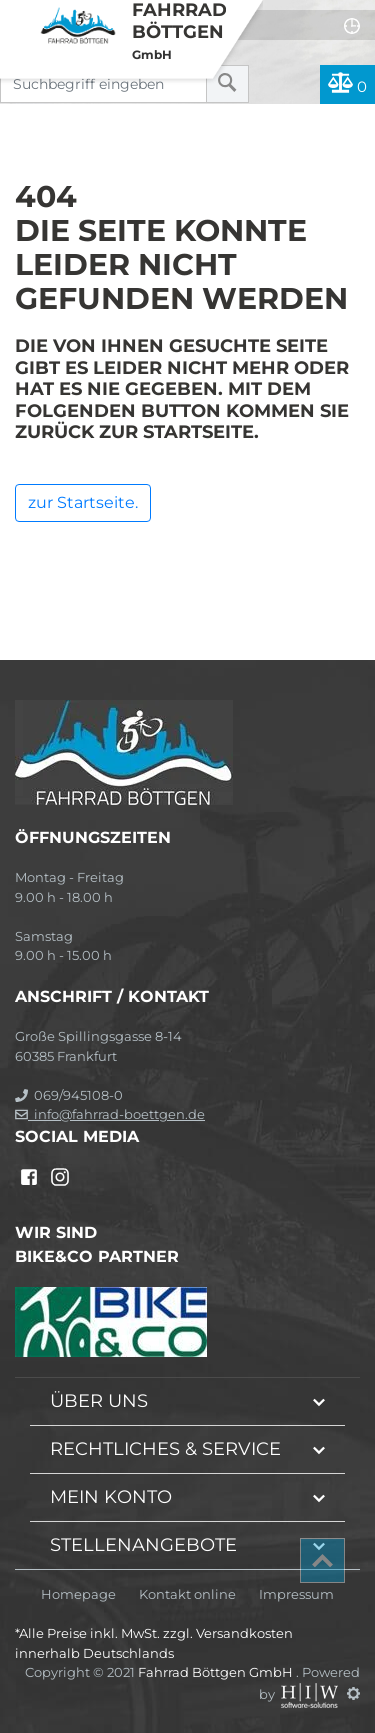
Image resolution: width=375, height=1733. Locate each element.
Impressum (296, 1594)
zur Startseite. (83, 502)
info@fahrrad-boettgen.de (110, 1114)
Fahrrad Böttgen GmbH (217, 1672)
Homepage (78, 1594)
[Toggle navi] (17, 16)
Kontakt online (187, 1594)
